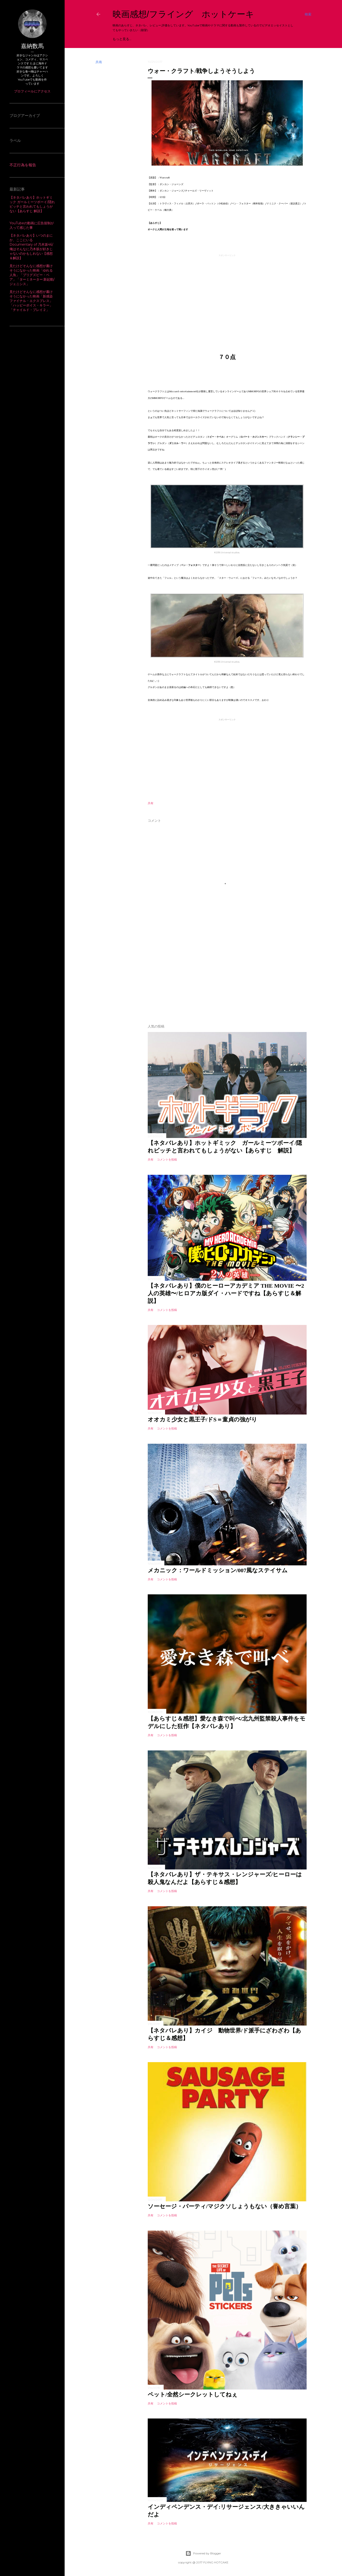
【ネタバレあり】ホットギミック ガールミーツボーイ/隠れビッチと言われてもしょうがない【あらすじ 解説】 (32, 204)
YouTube (121, 39)
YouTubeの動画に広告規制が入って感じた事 (32, 225)
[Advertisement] (227, 291)
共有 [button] (98, 62)
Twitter (140, 39)
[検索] (308, 14)
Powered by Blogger (203, 2553)
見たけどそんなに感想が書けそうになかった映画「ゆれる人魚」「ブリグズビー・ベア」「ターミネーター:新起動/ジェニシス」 (32, 275)
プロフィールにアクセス (32, 91)
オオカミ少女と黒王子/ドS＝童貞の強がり (202, 1419)
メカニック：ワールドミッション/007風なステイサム (218, 1570)
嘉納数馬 (32, 46)
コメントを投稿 (167, 1159)
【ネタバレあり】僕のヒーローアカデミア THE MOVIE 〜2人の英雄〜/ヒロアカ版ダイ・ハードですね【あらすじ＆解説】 (226, 1293)
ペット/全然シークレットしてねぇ (193, 2394)
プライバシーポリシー (167, 39)
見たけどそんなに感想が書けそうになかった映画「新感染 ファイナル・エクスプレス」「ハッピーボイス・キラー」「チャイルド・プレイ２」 (31, 301)
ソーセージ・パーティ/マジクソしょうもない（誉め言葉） (225, 2206)
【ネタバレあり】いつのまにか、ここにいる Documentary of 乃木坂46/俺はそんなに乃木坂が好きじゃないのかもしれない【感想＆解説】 (31, 246)
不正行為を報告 (23, 165)
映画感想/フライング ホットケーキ (183, 14)
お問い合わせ (196, 39)
